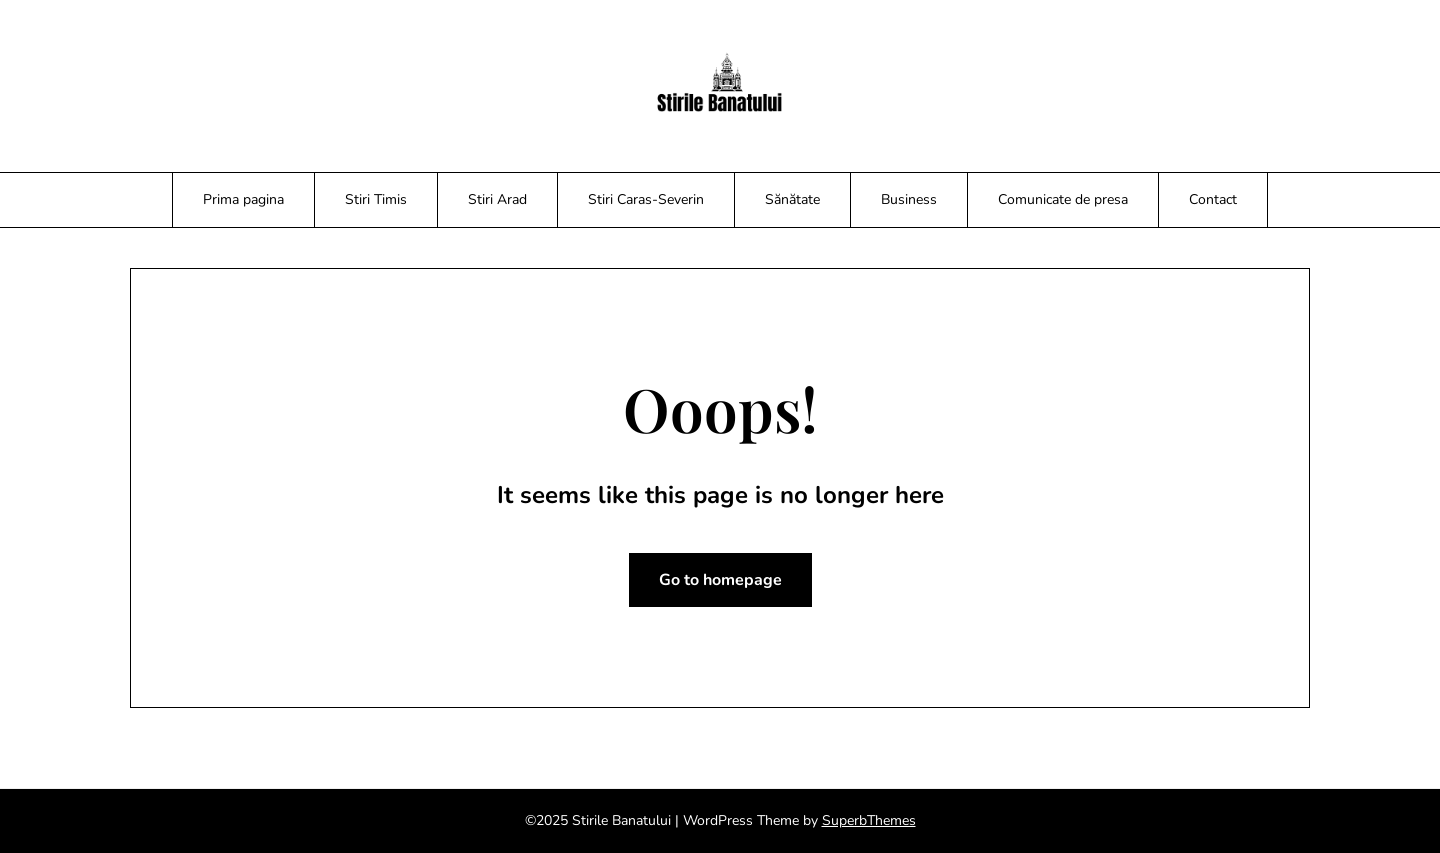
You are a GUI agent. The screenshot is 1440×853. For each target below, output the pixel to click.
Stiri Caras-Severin (646, 199)
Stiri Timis (376, 199)
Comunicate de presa (1063, 199)
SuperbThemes (869, 820)
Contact (1213, 199)
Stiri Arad (497, 199)
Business (909, 199)
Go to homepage (720, 580)
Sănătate (792, 199)
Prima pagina (243, 199)
